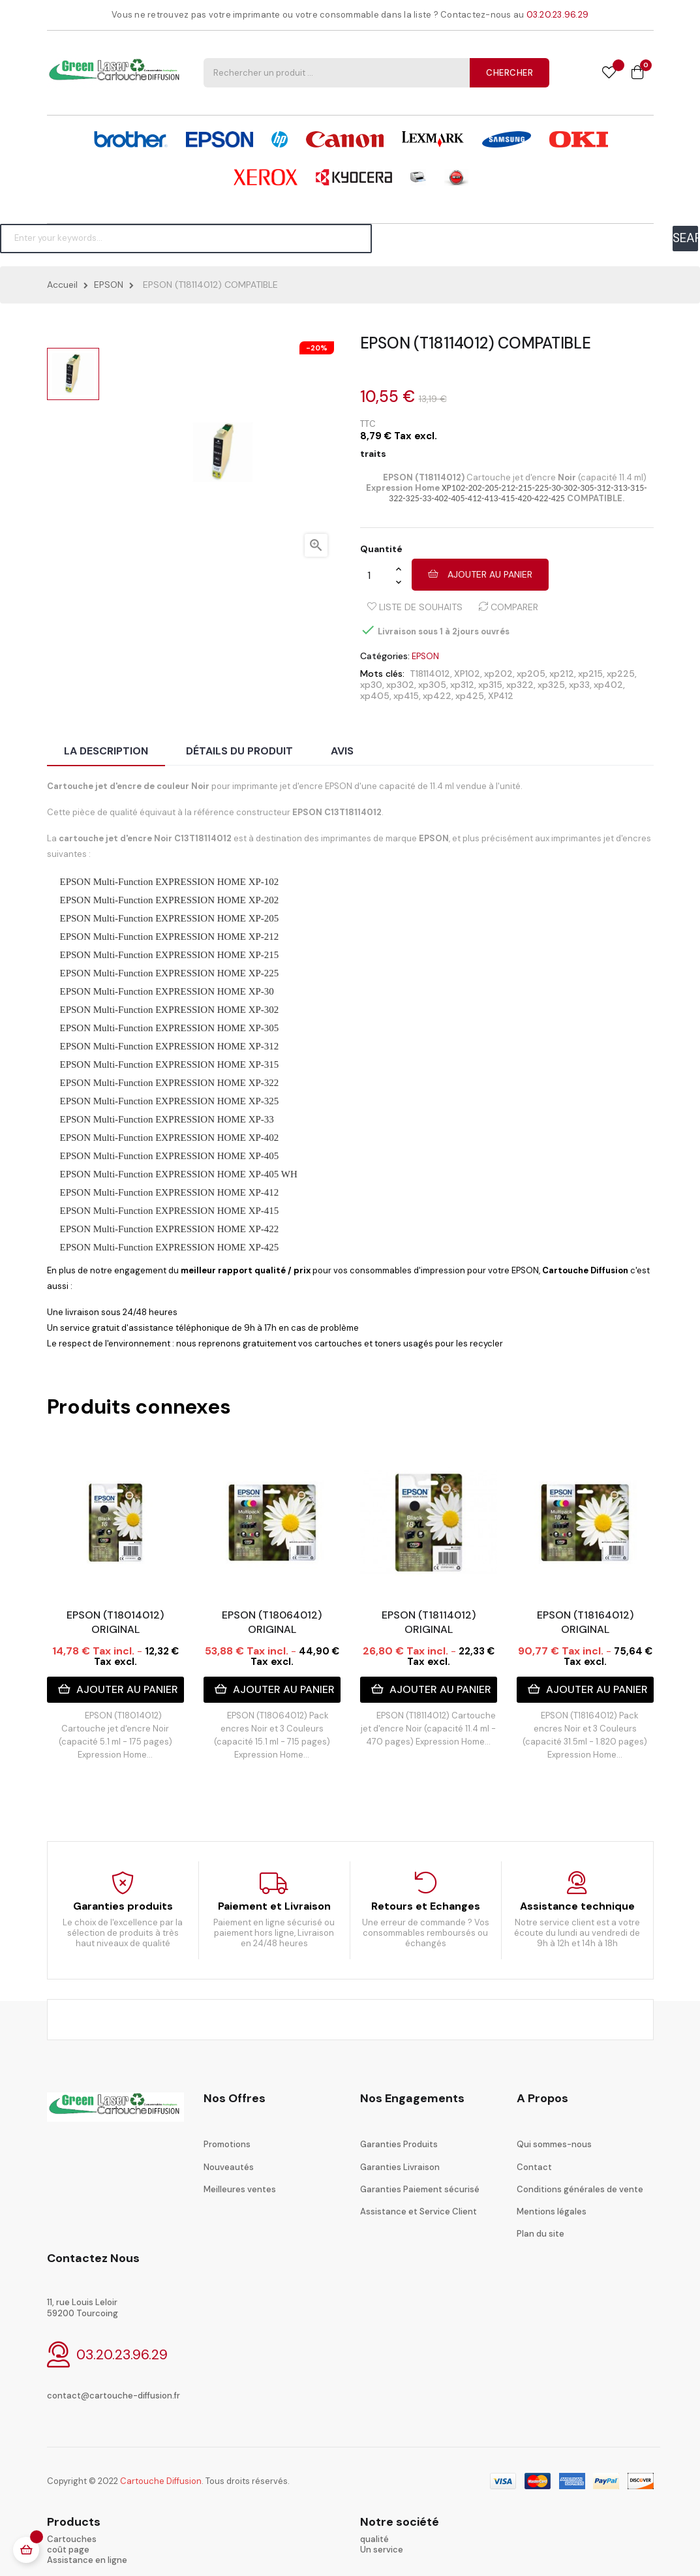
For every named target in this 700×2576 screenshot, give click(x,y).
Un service (381, 2549)
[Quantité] (377, 575)
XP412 (500, 696)
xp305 (432, 685)
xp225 (621, 673)
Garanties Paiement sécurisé (419, 2189)
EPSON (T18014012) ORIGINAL (115, 1622)
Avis (342, 751)
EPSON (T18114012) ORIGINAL (429, 1622)
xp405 (374, 696)
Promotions (227, 2144)
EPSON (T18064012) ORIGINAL (272, 1622)
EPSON (425, 656)
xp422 (437, 696)
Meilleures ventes (240, 2189)
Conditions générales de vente (580, 2189)
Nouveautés (229, 2167)
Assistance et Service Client (418, 2211)
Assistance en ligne (87, 2560)
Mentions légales (551, 2211)
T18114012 (430, 673)
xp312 (462, 685)
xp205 (531, 673)
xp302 (400, 685)
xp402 (608, 685)
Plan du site (540, 2233)
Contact (534, 2167)
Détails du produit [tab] (239, 751)
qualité (374, 2539)
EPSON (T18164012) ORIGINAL (585, 1622)
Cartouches (72, 2539)
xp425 (469, 696)
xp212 (561, 673)
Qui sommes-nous (554, 2144)
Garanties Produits (399, 2144)
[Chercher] (186, 238)
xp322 (520, 685)
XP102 (467, 673)
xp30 (371, 685)
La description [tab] (106, 751)
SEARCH (685, 238)
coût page (68, 2549)
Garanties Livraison (400, 2167)
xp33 (579, 685)
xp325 (551, 685)
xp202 (498, 673)
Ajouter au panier (480, 574)
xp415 (406, 696)
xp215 (590, 673)
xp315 (490, 685)
